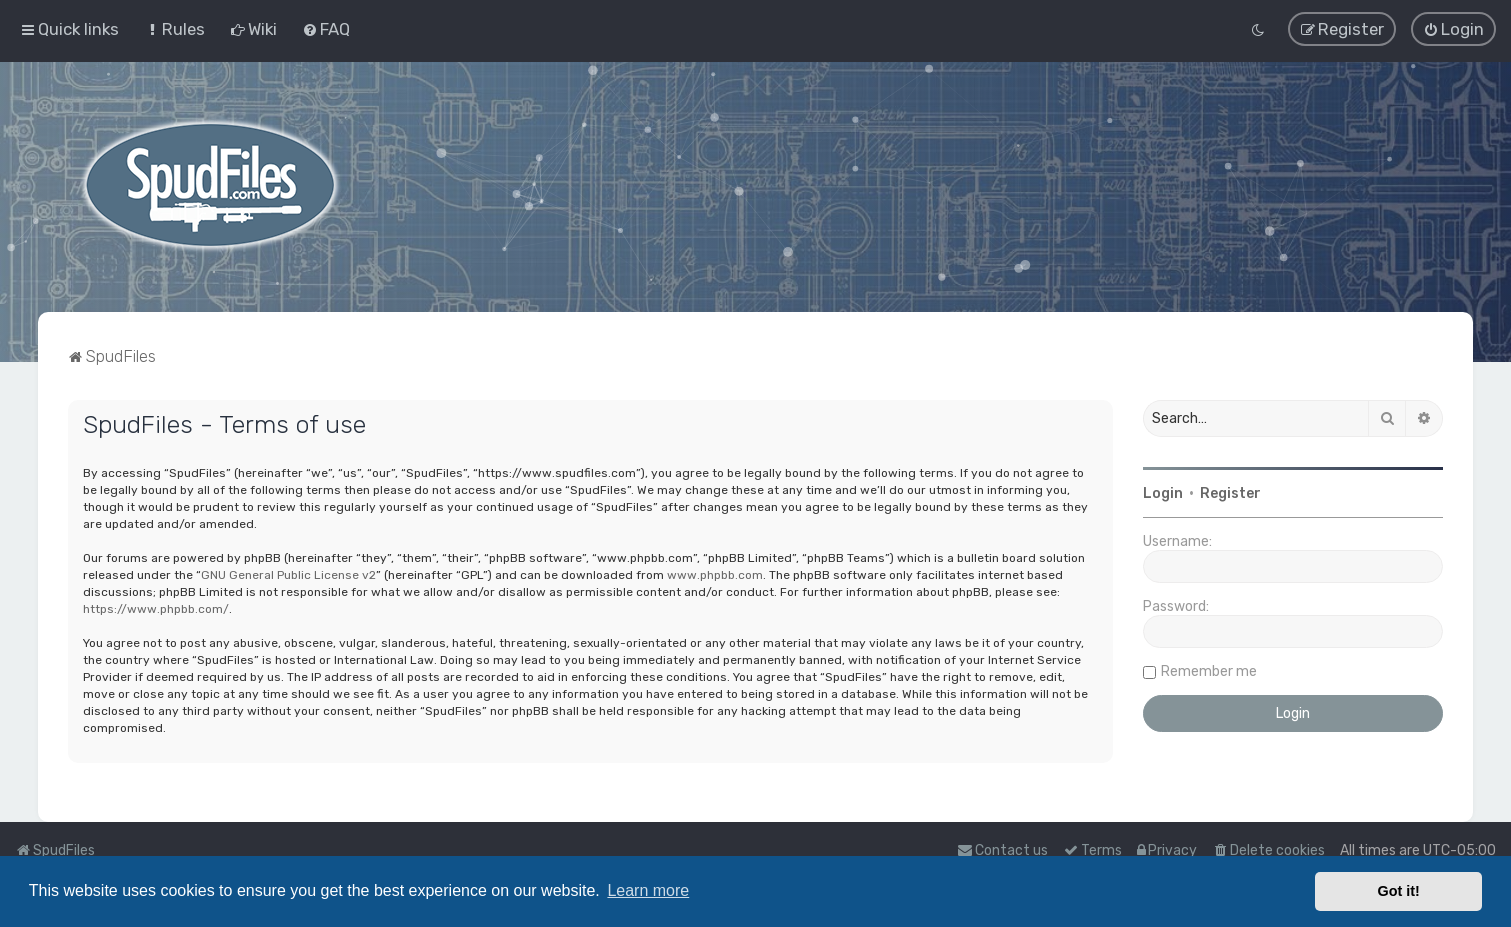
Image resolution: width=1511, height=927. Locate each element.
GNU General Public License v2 (288, 575)
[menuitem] (174, 29)
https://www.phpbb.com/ (156, 609)
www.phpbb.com (715, 575)
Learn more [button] (648, 890)
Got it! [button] (1399, 891)
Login (1163, 493)
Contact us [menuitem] (1002, 850)
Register (1230, 493)
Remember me (1209, 671)
